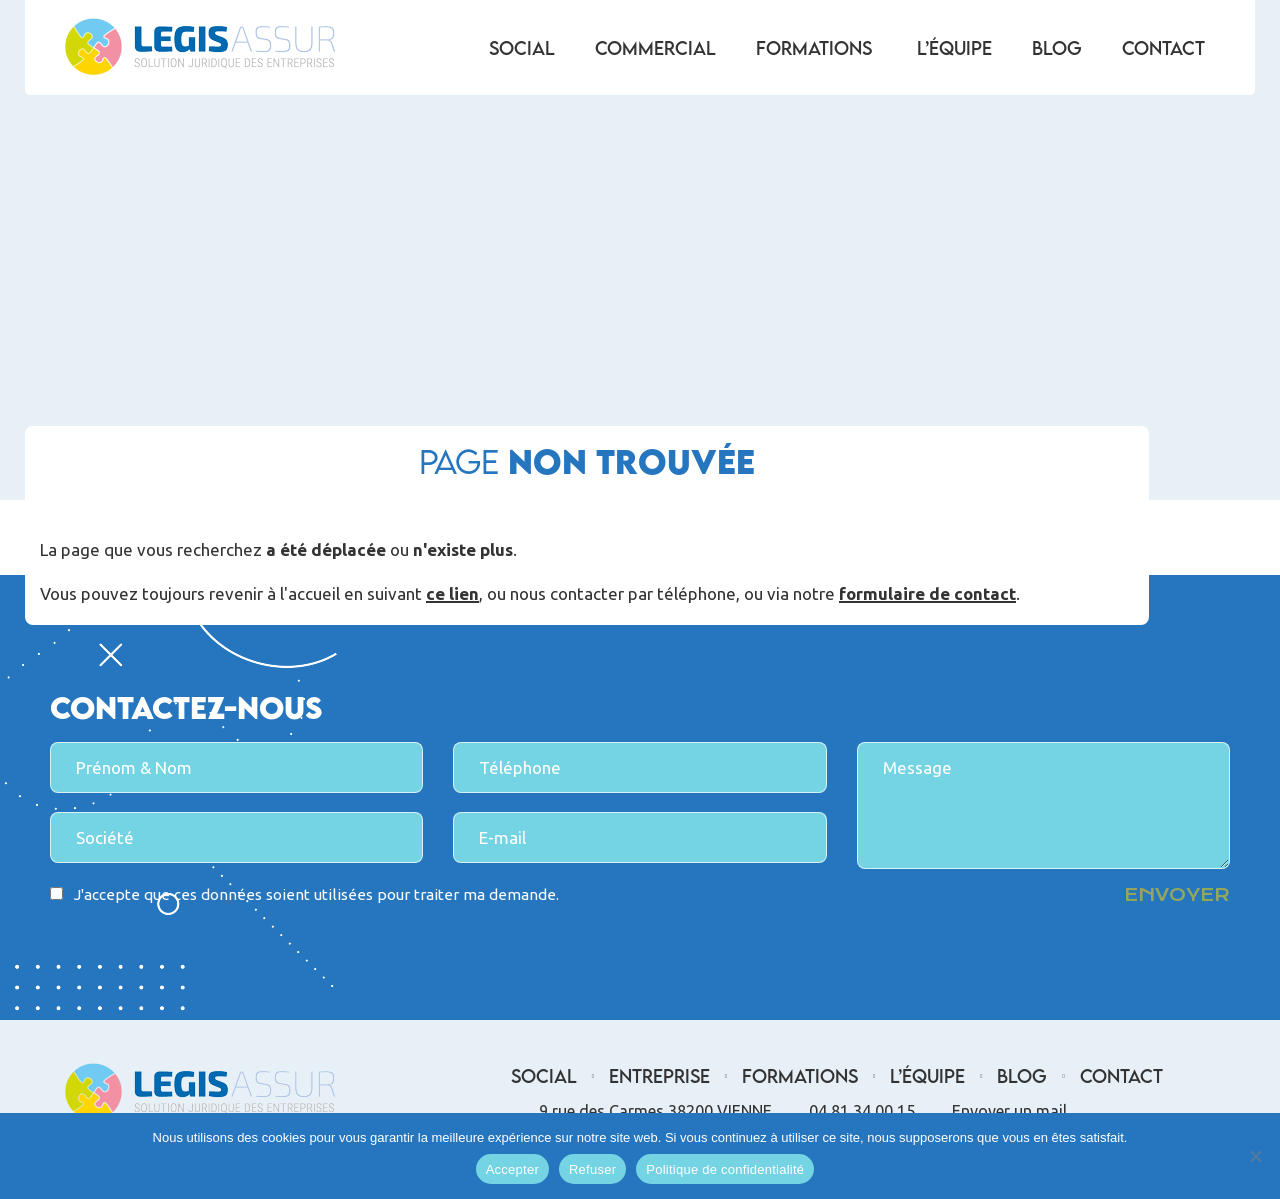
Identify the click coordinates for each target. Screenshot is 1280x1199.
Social (522, 48)
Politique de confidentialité (725, 1169)
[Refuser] (1255, 1156)
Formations (814, 48)
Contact (1163, 48)
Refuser (592, 1169)
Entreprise (659, 1076)
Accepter (512, 1169)
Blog (1057, 48)
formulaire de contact (927, 595)
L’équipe (954, 48)
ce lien (452, 595)
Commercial (655, 48)
